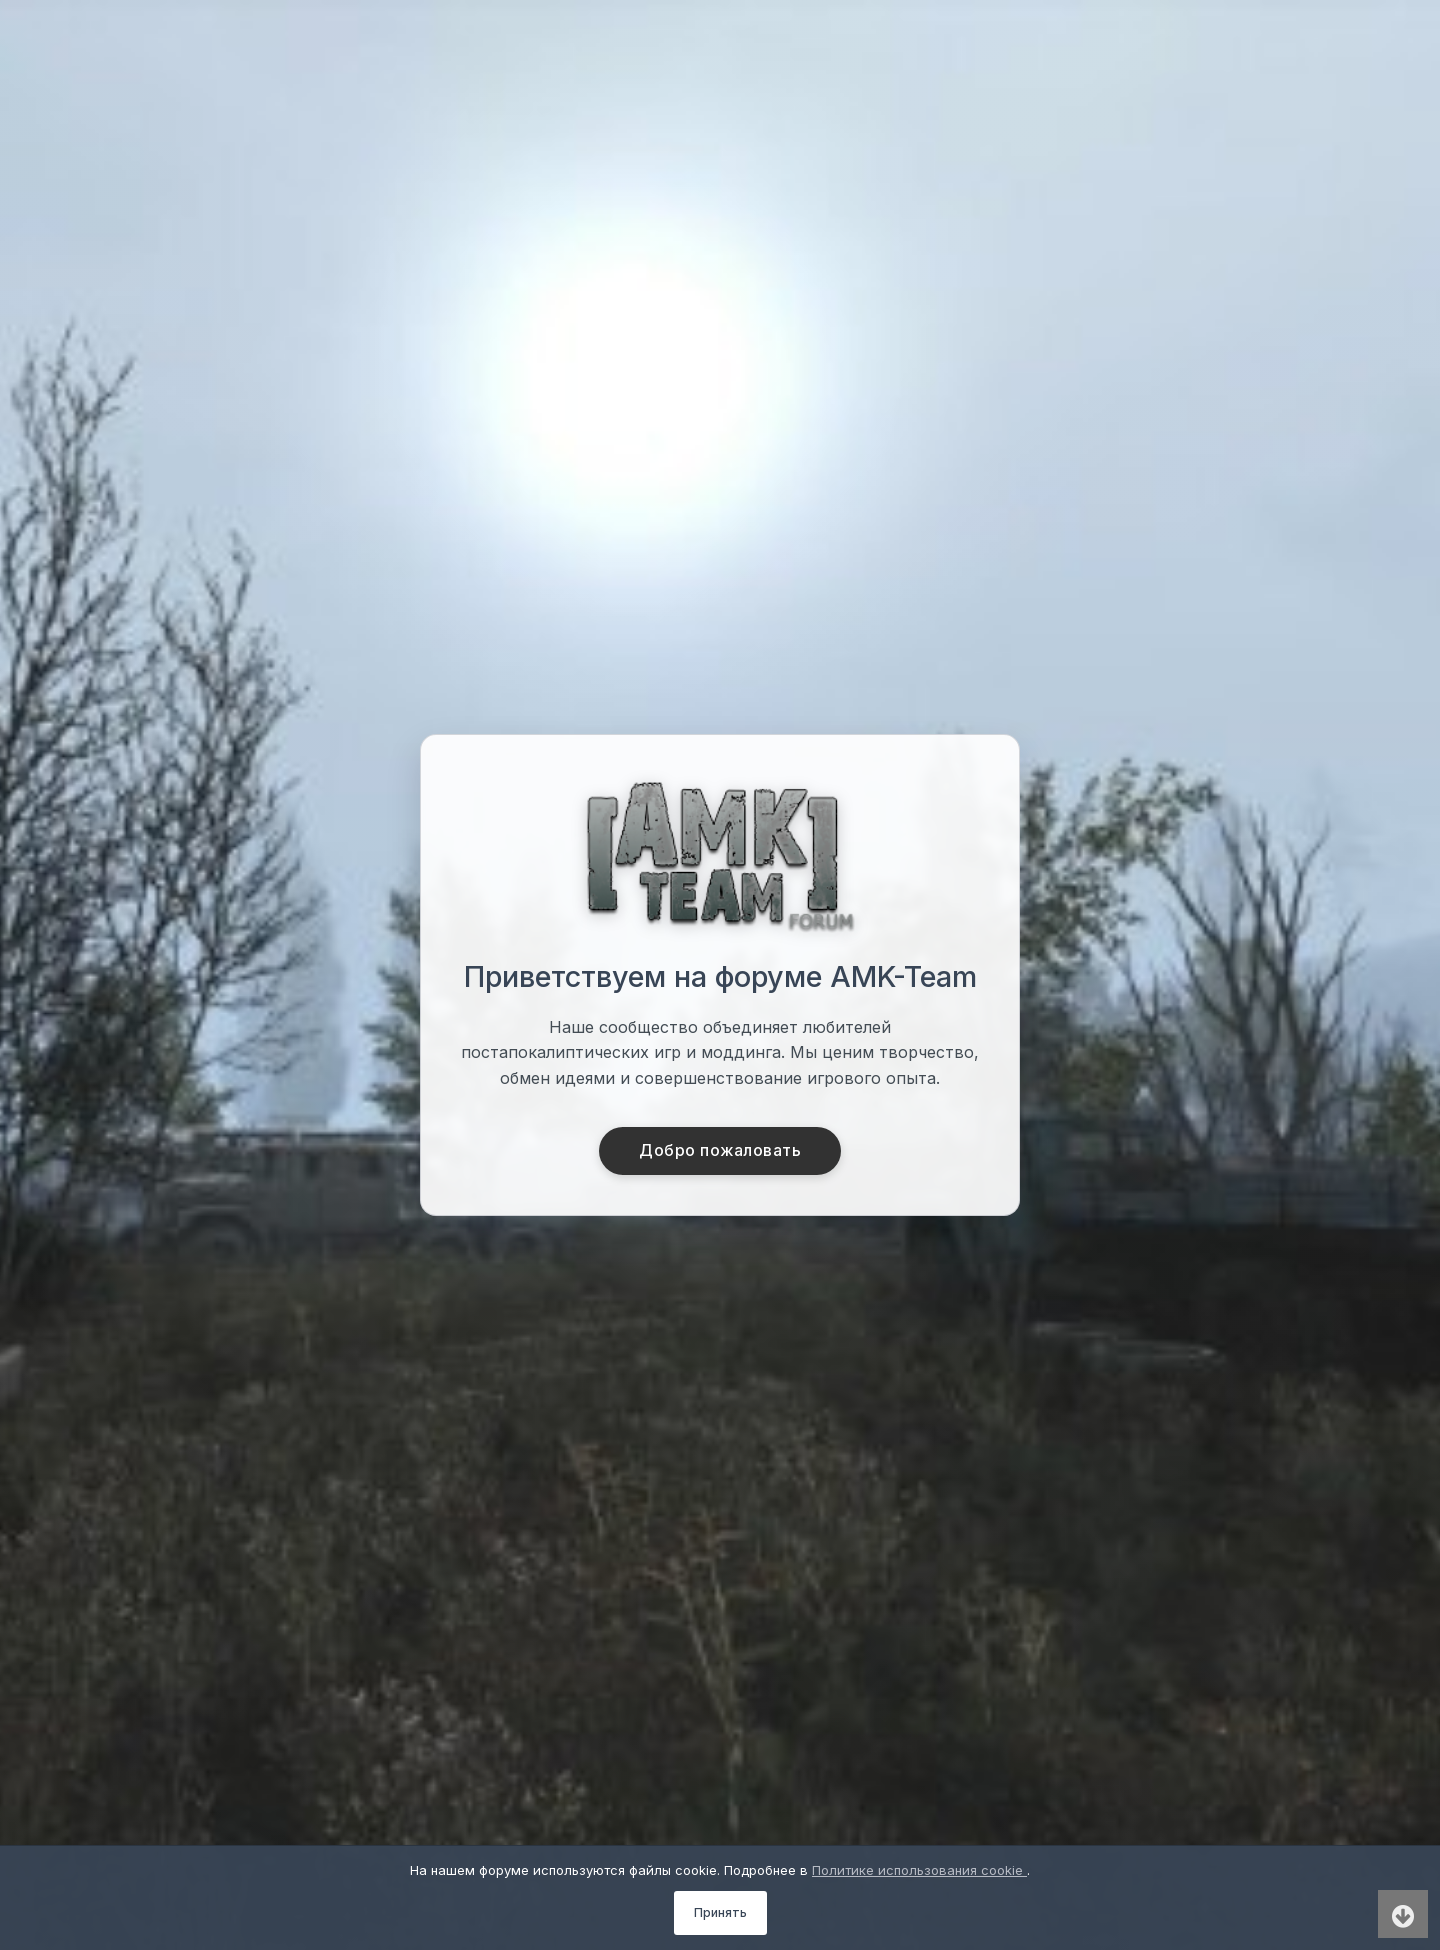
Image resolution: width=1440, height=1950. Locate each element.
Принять (720, 1912)
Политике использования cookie (919, 1870)
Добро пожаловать (720, 1151)
